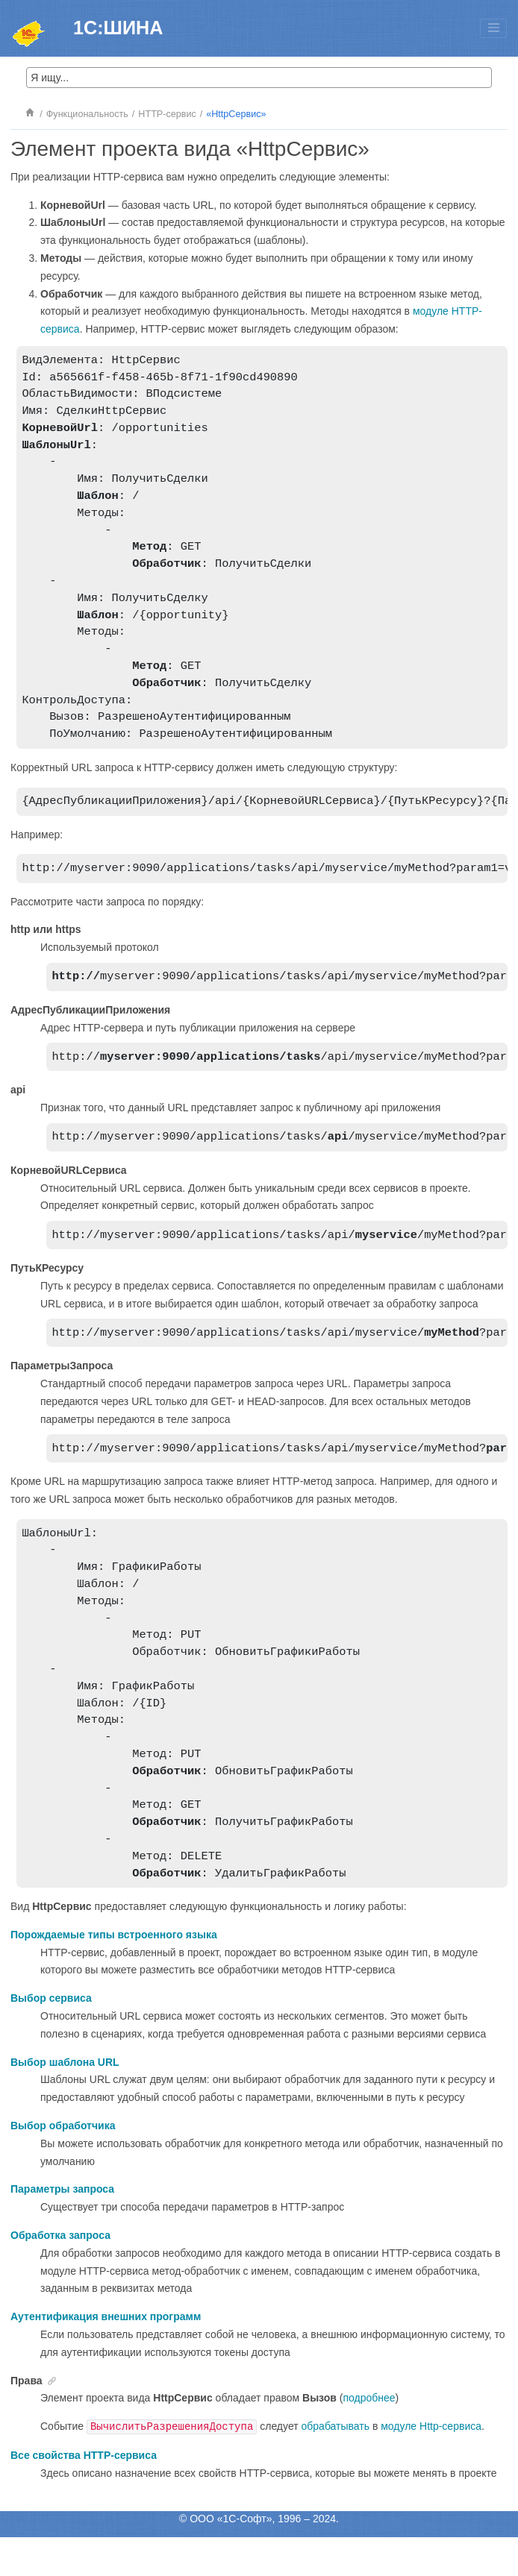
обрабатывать (336, 2465)
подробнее (369, 2437)
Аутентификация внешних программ (105, 2355)
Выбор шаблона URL (64, 2101)
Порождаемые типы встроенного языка (113, 1973)
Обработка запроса (60, 2274)
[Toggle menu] (493, 28)
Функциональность (87, 114)
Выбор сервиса (51, 2037)
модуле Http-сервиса (431, 2465)
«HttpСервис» (236, 114)
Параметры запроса (62, 2228)
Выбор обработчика (62, 2164)
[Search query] (259, 77)
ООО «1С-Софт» (231, 2557)
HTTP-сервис (167, 114)
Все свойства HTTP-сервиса (83, 2494)
